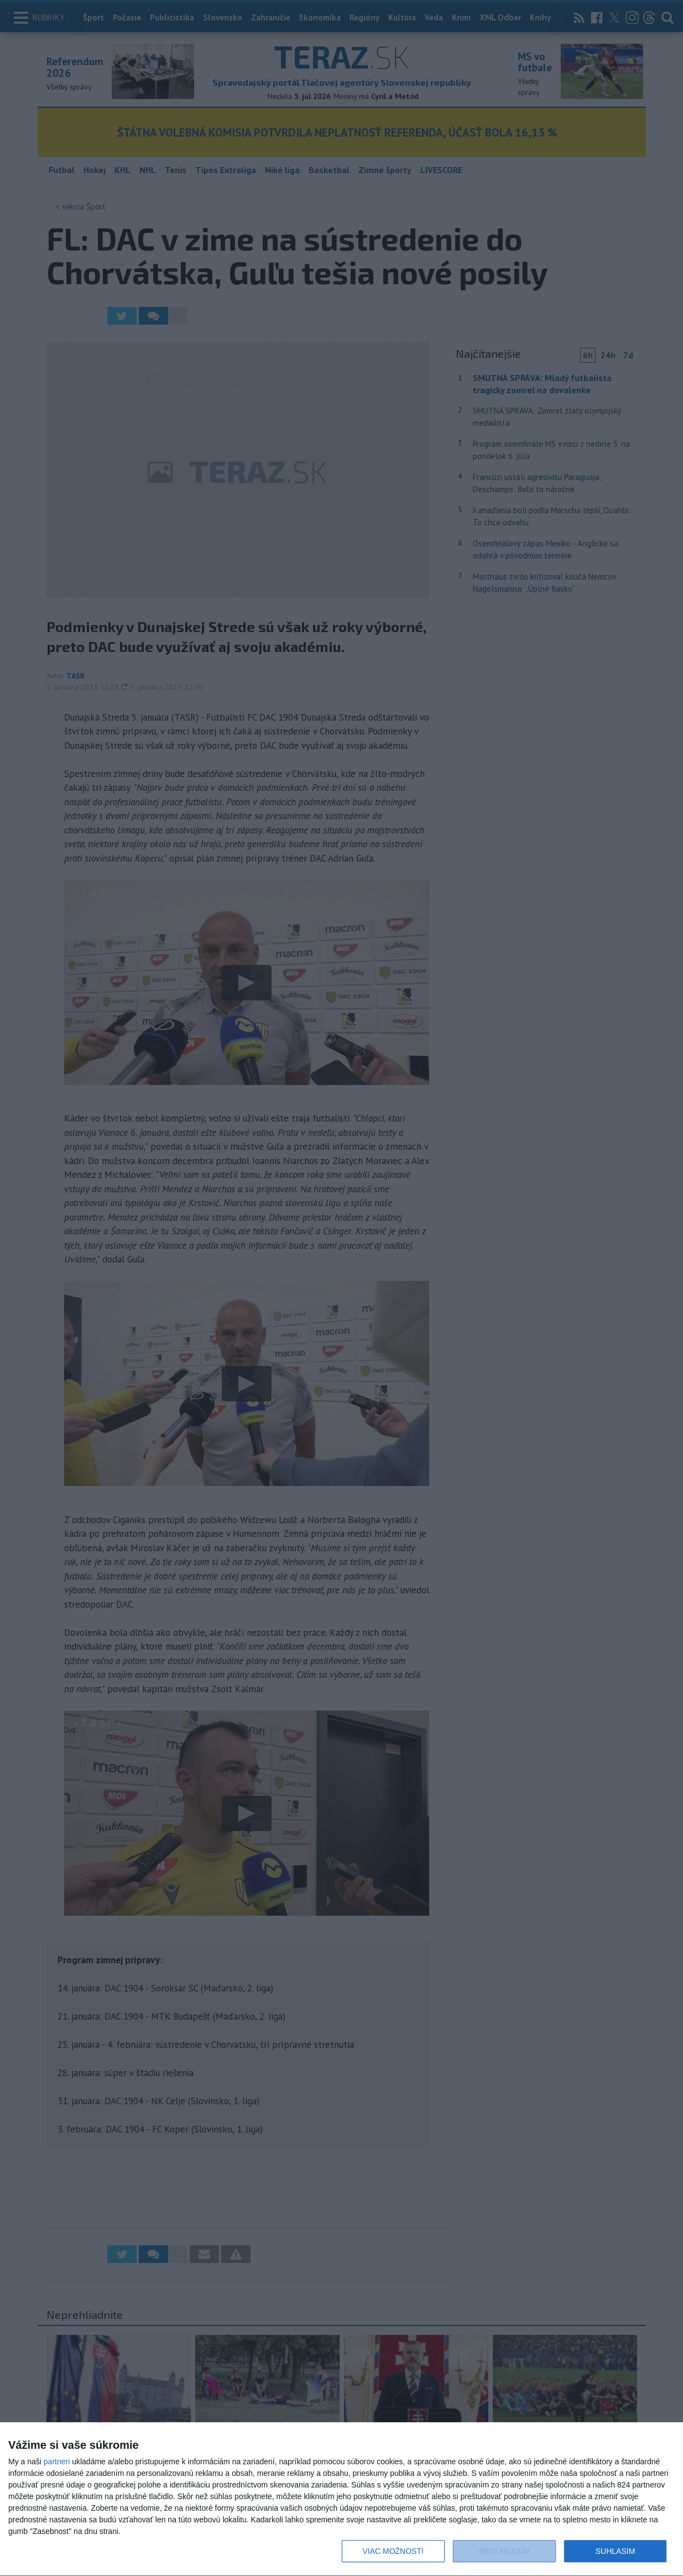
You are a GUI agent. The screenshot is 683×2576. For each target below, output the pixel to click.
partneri (57, 2461)
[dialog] (341, 2499)
